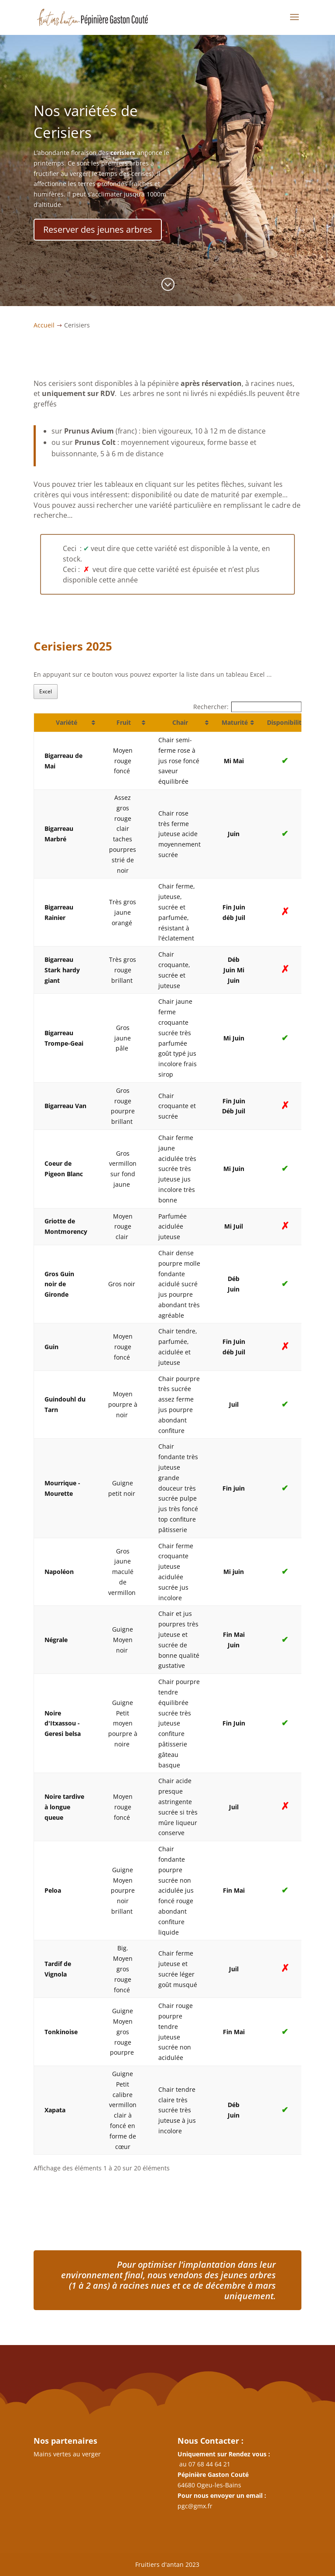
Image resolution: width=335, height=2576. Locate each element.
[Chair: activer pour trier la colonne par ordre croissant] (179, 722)
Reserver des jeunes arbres (106, 220)
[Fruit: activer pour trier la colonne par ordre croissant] (123, 722)
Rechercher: (247, 707)
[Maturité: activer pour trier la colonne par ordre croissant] (233, 722)
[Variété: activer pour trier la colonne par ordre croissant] (66, 722)
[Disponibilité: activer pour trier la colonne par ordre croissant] (285, 722)
